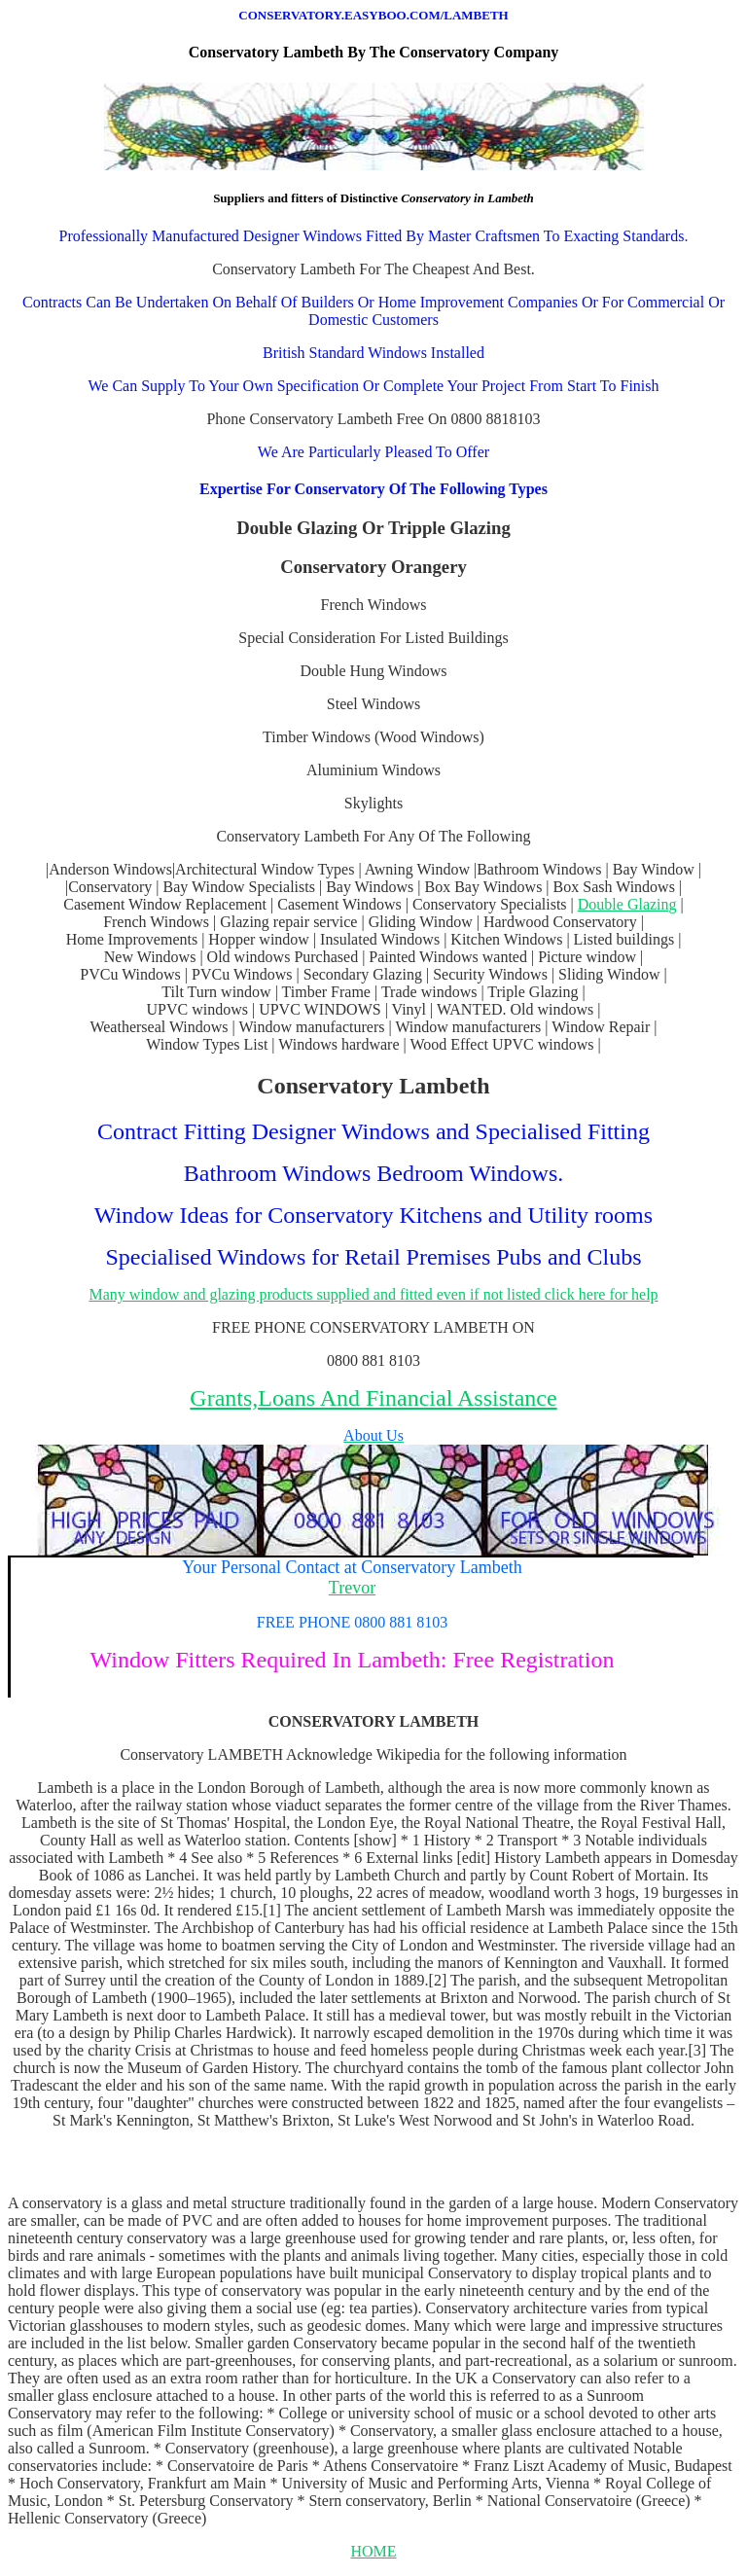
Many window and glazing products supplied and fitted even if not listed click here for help (373, 1294)
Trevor (352, 1587)
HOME (373, 2551)
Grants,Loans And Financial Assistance (373, 1398)
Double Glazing (627, 904)
